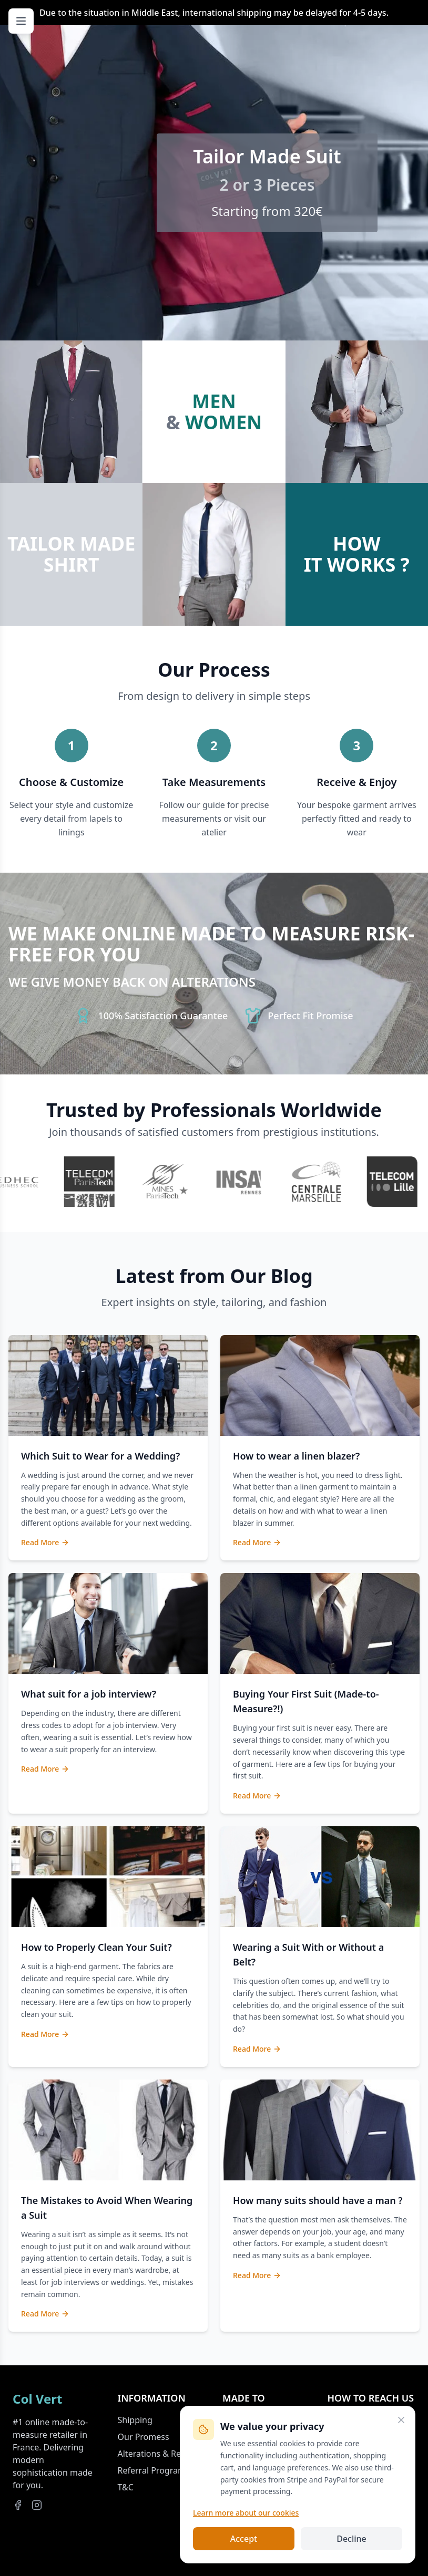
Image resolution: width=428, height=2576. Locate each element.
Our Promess (143, 2437)
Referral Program (152, 2470)
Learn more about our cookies (246, 2513)
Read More (45, 1542)
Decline (351, 2538)
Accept (243, 2538)
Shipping (135, 2420)
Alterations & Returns (160, 2453)
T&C (126, 2487)
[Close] (401, 2420)
